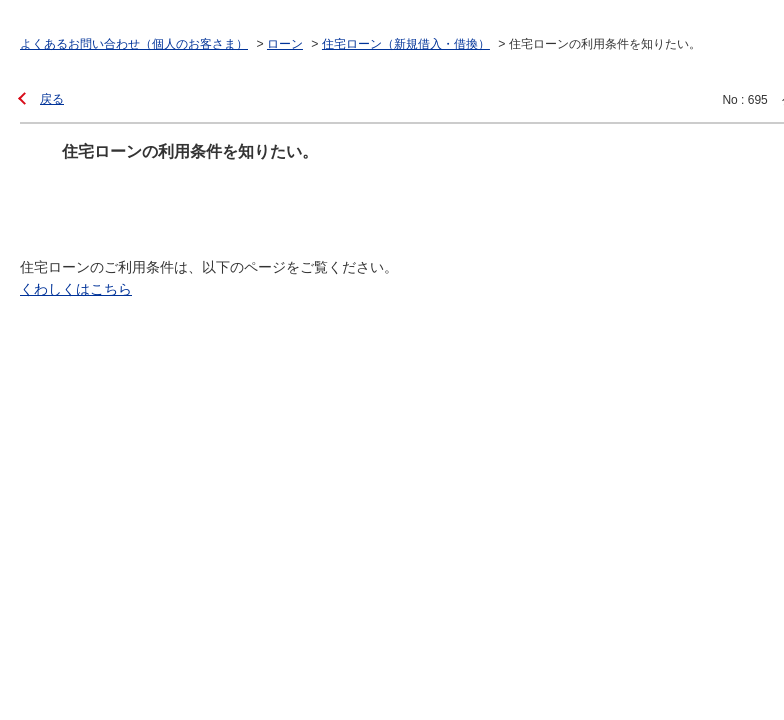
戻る (52, 99)
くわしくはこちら (76, 289)
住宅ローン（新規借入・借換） (406, 44)
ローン (285, 44)
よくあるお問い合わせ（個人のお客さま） (134, 44)
